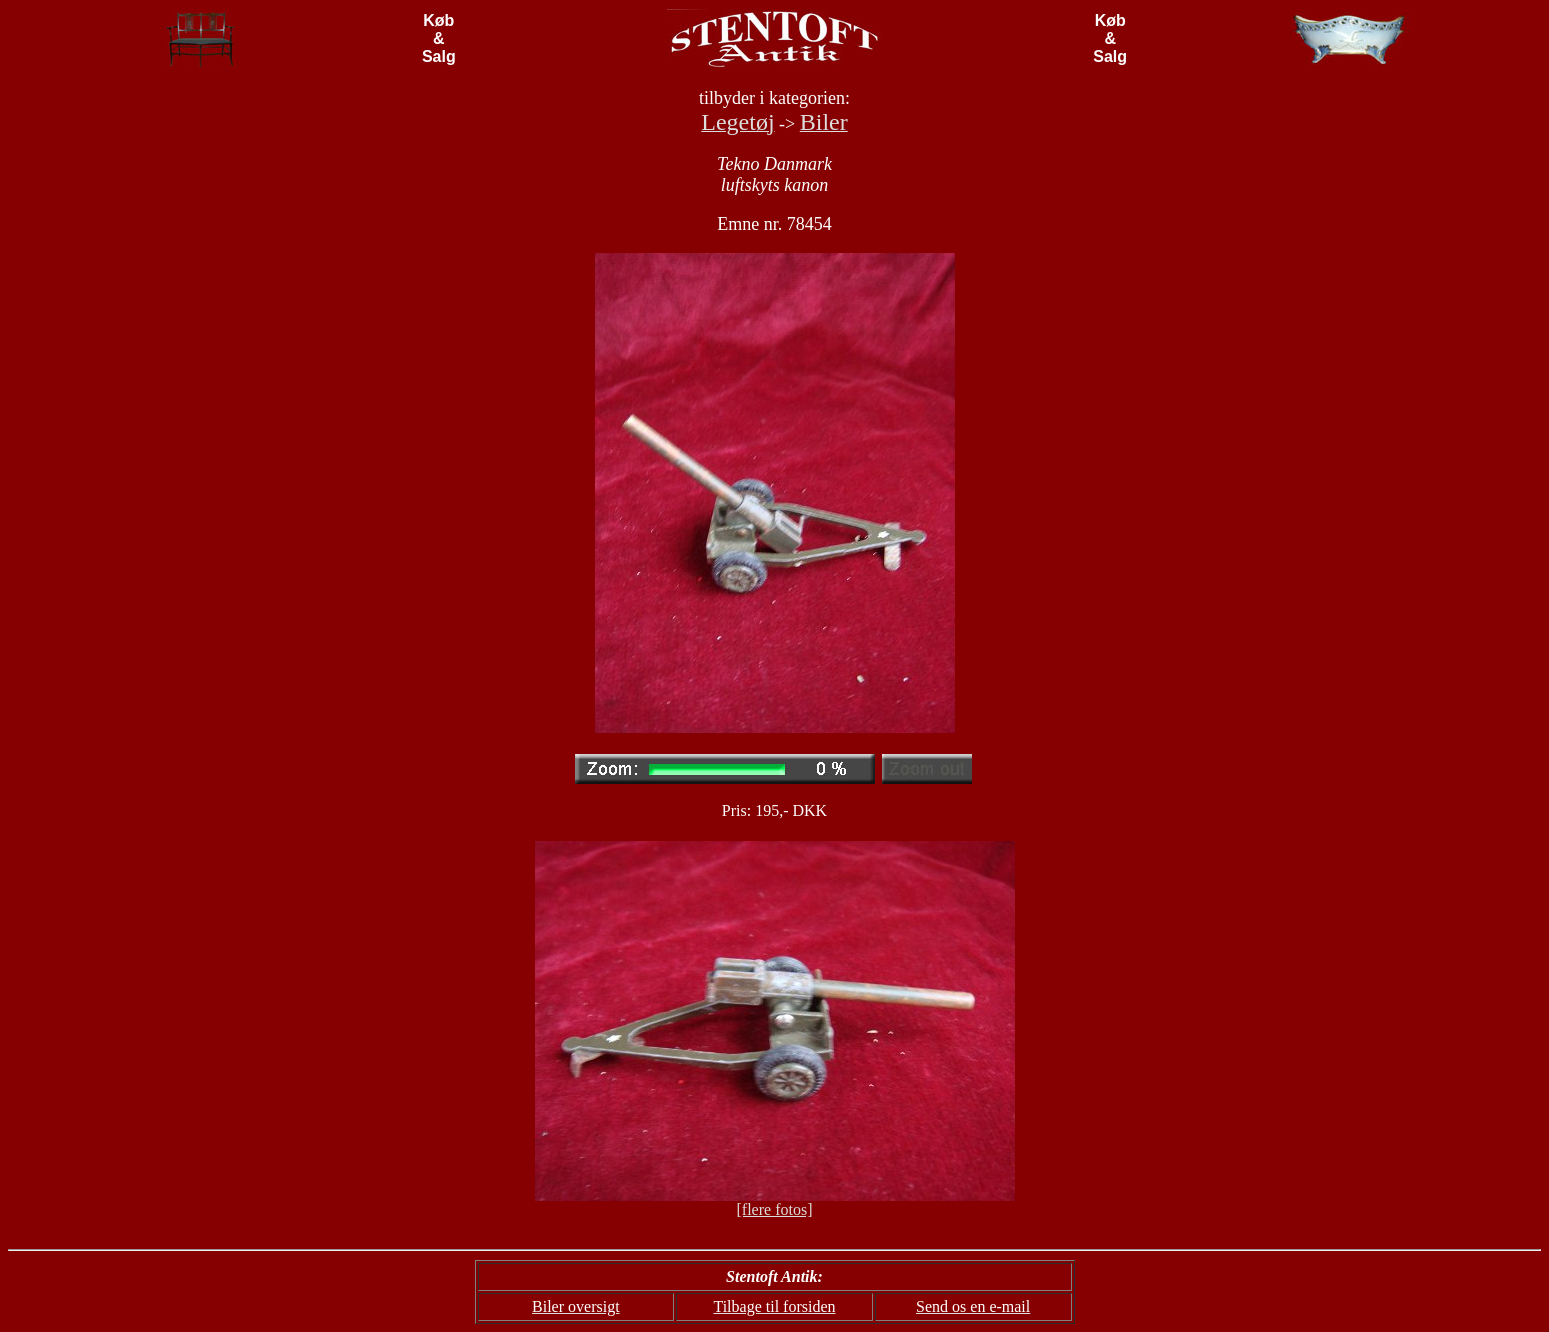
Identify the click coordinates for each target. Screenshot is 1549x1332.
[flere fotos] (775, 1209)
